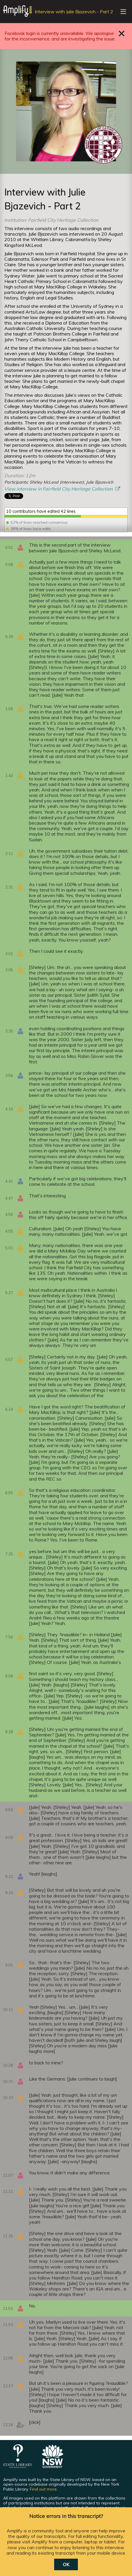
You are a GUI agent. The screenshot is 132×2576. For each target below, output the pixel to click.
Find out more (43, 2489)
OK (66, 2564)
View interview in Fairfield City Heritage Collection (59, 489)
